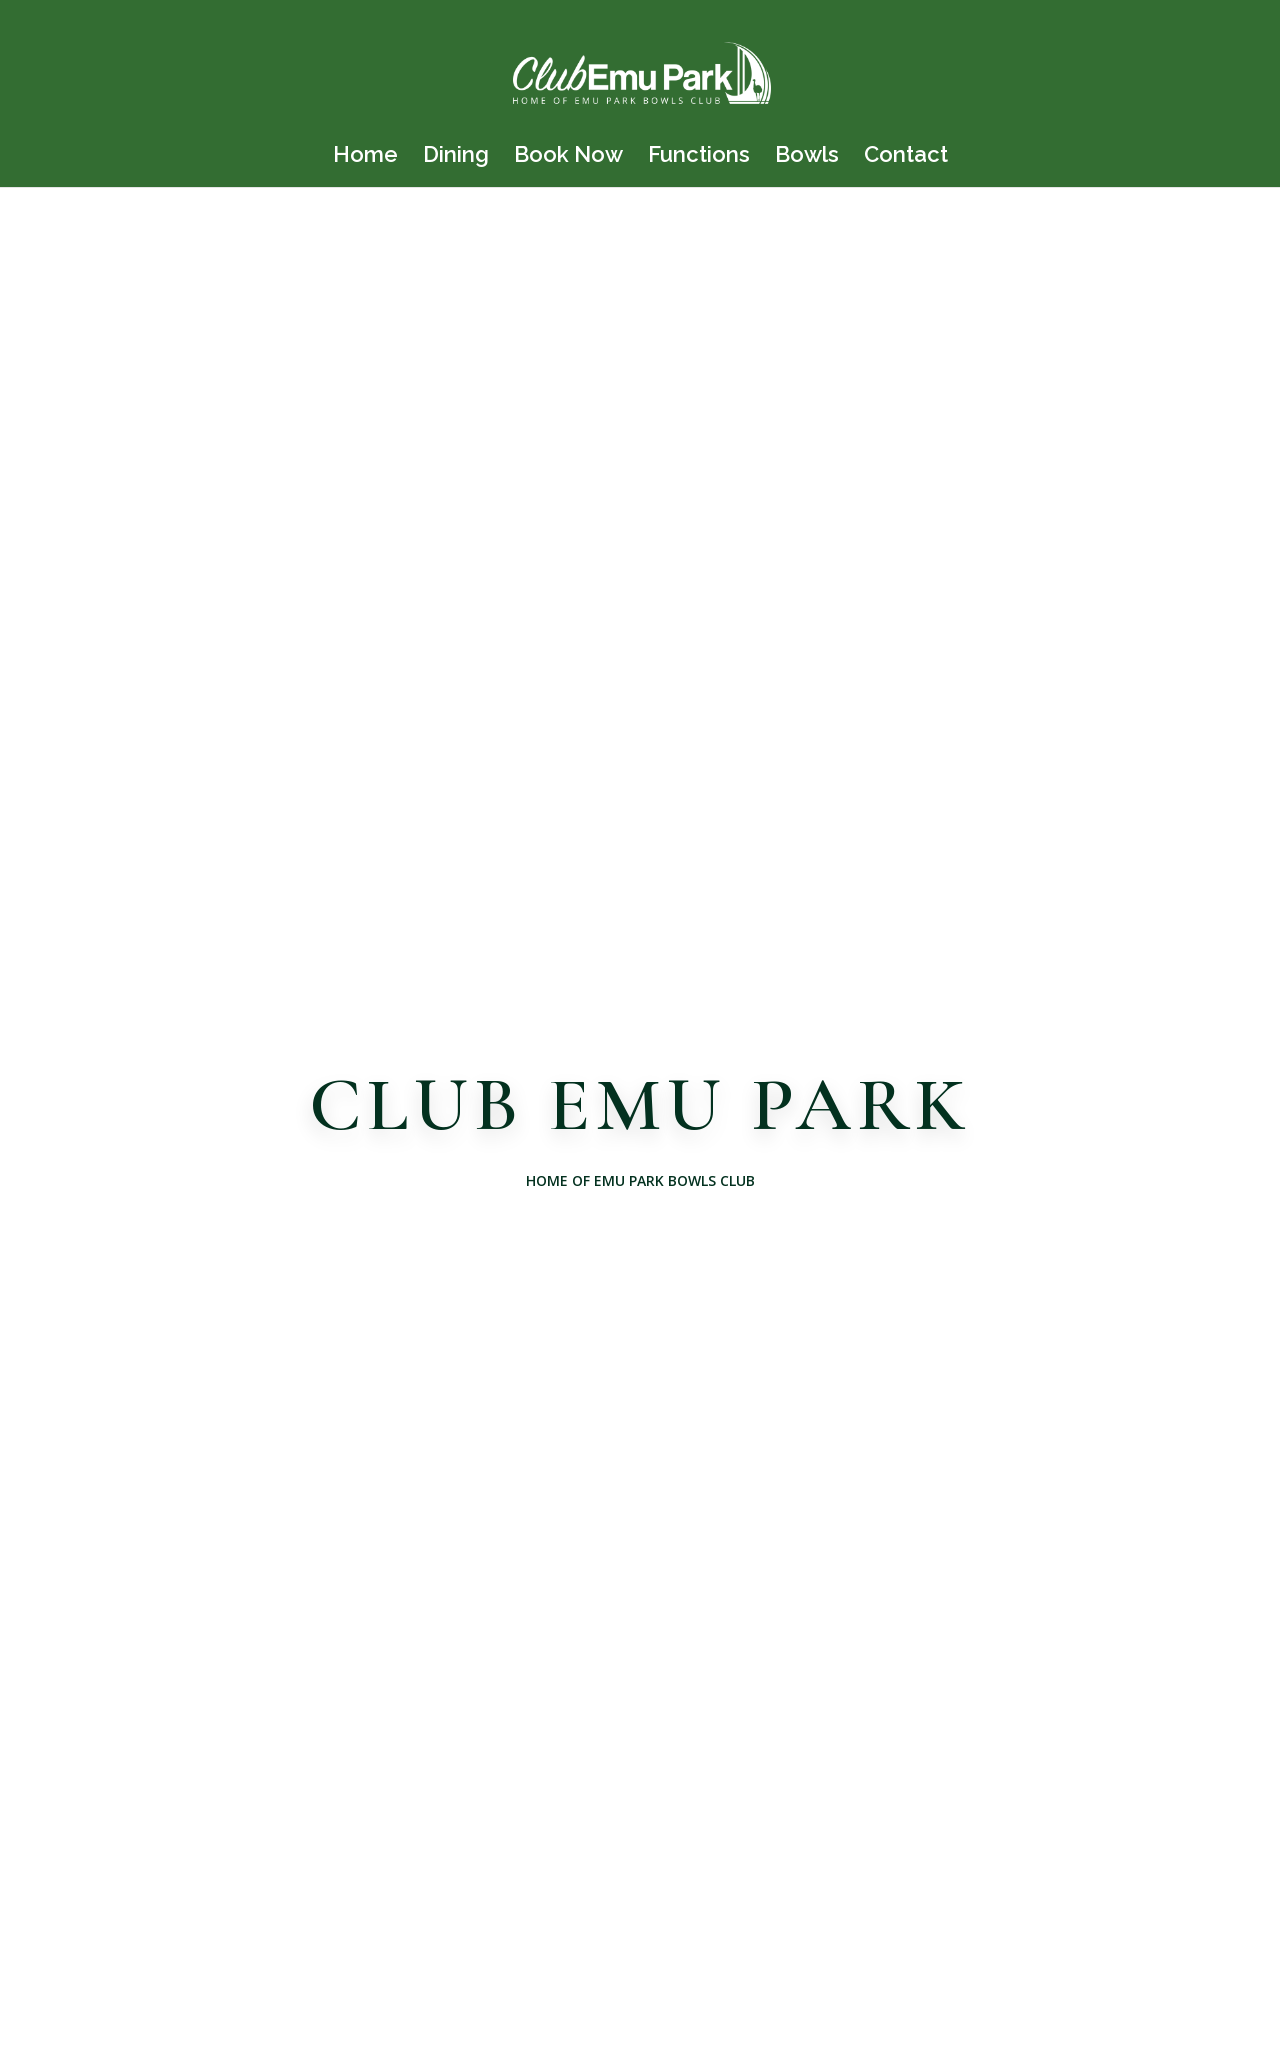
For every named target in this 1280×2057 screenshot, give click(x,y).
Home (365, 157)
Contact (906, 157)
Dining (456, 157)
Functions (699, 157)
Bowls (807, 157)
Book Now (568, 157)
